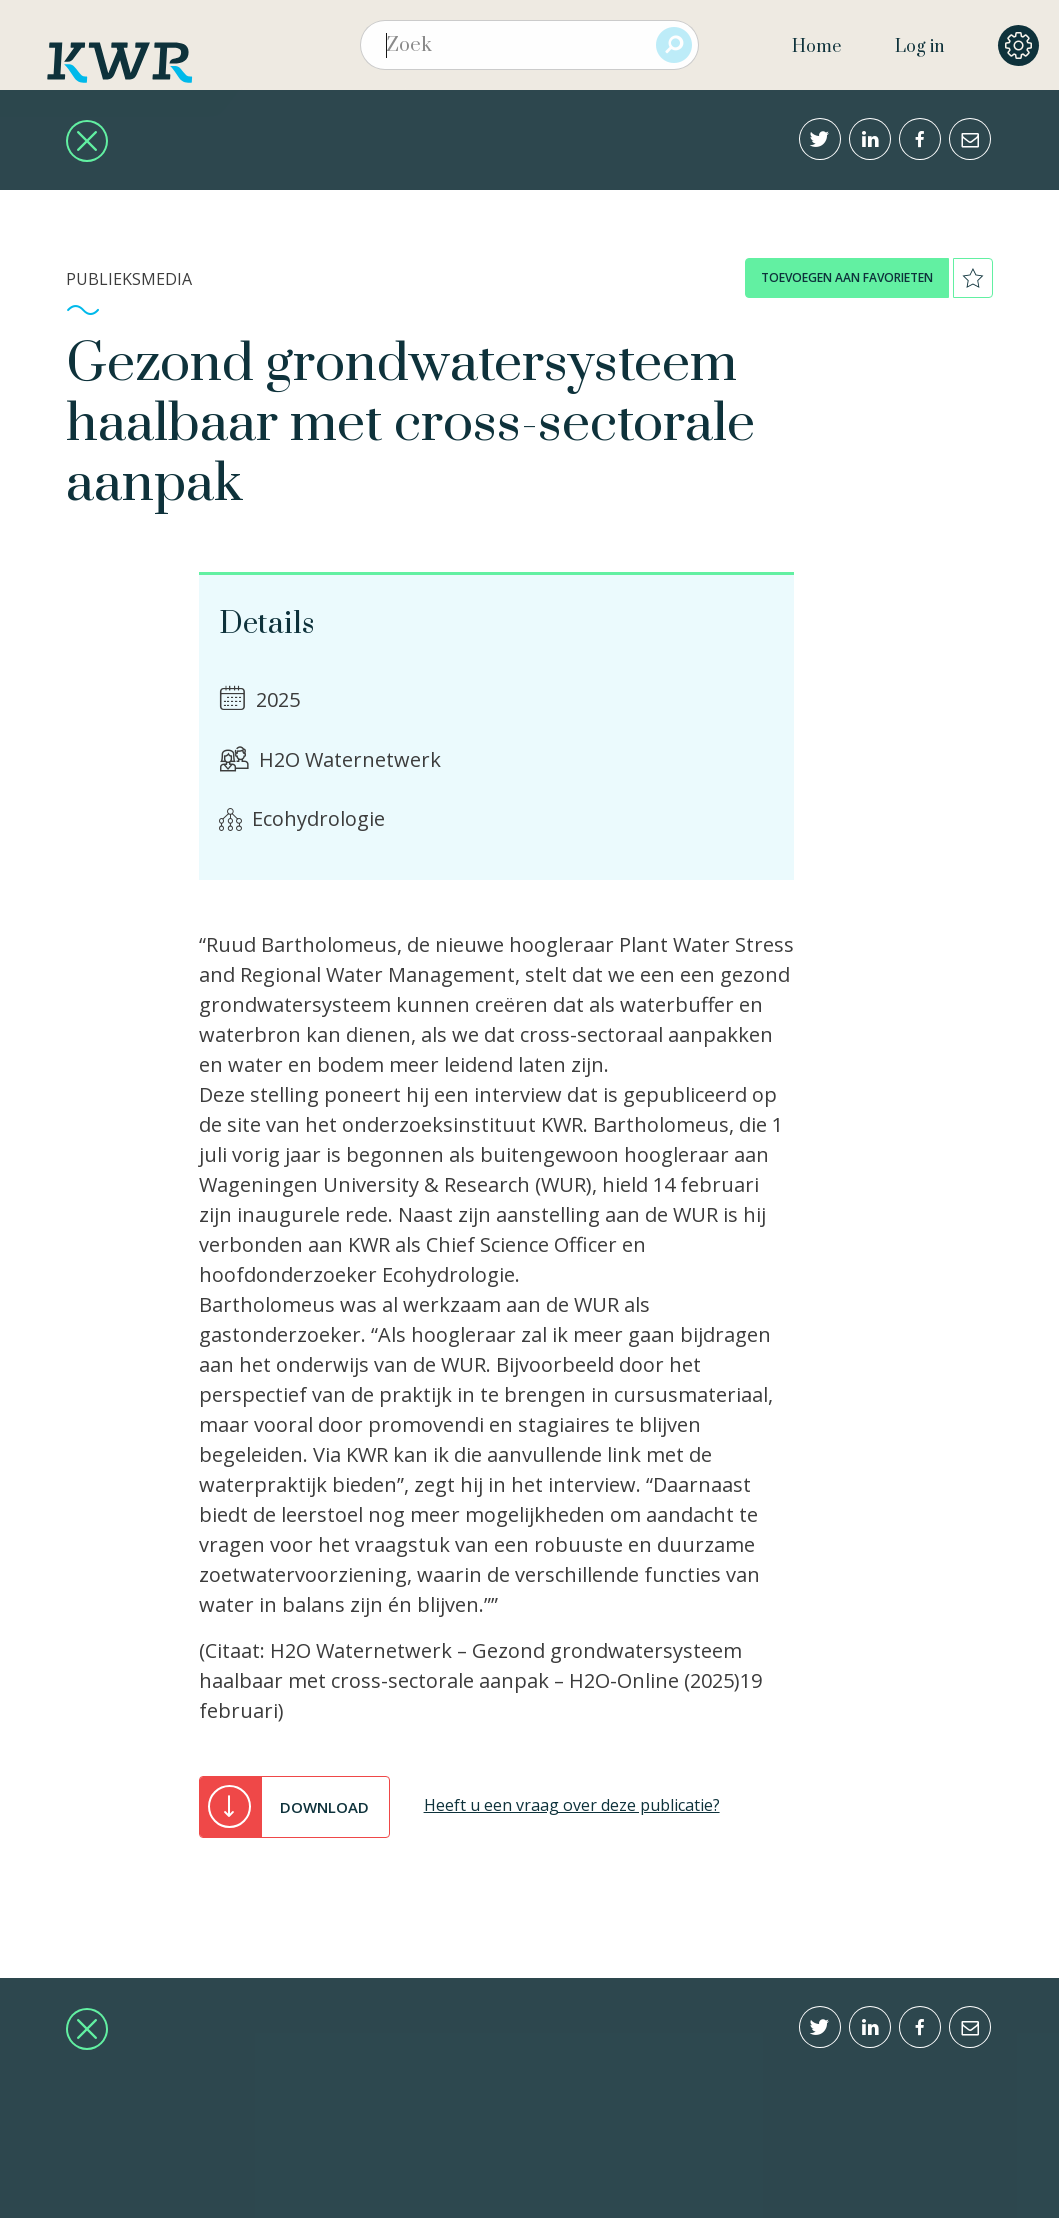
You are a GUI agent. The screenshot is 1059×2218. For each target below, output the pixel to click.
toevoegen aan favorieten (847, 277)
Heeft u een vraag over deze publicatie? (572, 1805)
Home (816, 47)
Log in (919, 47)
